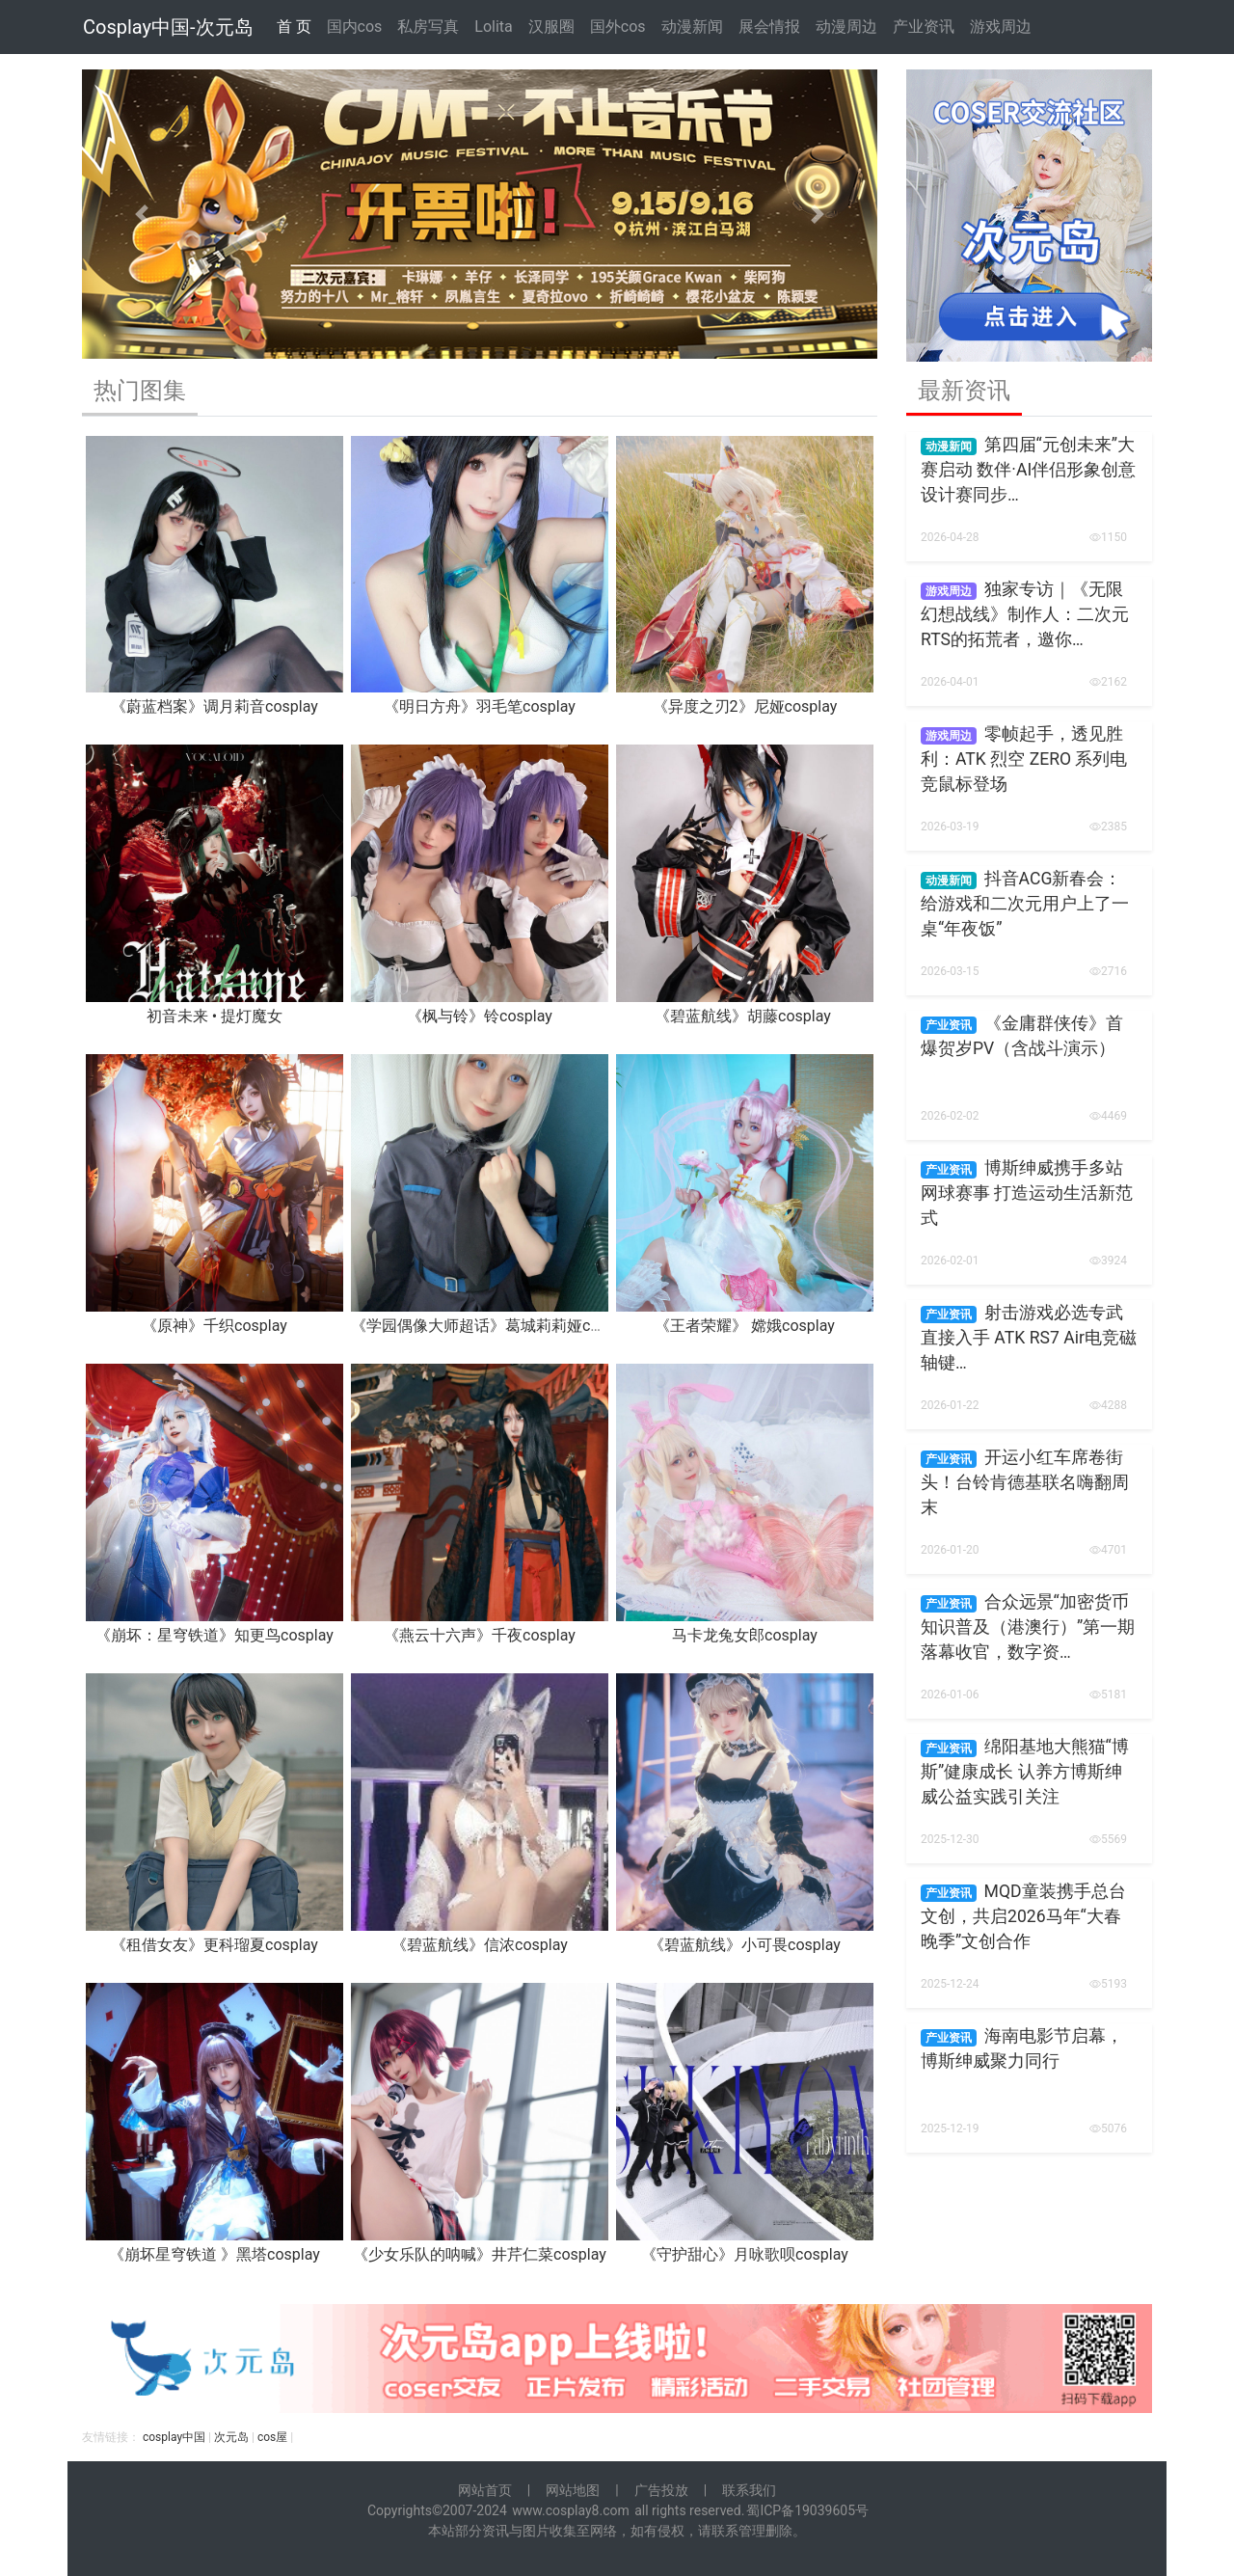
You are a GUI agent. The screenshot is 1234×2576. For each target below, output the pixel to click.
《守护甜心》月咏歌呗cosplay (744, 2254)
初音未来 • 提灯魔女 (214, 1016)
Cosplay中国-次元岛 (168, 27)
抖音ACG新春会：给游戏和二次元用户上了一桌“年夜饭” (1025, 904)
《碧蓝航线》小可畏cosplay (745, 1945)
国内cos (355, 26)
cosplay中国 (174, 2437)
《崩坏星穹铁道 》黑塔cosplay (214, 2254)
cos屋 (272, 2437)
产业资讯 (923, 26)
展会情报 (769, 26)
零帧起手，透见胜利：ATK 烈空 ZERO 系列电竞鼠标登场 (1024, 759)
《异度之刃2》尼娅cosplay (745, 706)
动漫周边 (846, 26)
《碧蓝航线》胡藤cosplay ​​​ (745, 1016)
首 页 (294, 26)
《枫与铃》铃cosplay (479, 1016)
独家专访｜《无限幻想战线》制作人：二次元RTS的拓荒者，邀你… (1025, 615)
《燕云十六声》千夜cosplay (480, 1635)
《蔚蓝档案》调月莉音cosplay (214, 706)
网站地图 (573, 2490)
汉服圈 (551, 26)
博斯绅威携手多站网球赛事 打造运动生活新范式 (1027, 1193)
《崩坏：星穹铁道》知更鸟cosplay (214, 1635)
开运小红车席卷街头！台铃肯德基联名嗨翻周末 (1025, 1483)
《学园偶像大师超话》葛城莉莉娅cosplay (493, 1325)
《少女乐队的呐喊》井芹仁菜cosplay (479, 2254)
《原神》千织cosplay (214, 1325)
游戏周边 (1001, 26)
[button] (141, 214)
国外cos (618, 26)
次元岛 (231, 2437)
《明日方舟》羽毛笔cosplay (480, 706)
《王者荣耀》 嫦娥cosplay (745, 1325)
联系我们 (749, 2490)
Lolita (493, 26)
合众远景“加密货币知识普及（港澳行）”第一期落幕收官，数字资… (1028, 1627)
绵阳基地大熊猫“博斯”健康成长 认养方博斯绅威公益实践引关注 (1025, 1772)
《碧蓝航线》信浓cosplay (479, 1945)
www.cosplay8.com (571, 2510)
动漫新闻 (692, 26)
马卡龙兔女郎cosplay (745, 1635)
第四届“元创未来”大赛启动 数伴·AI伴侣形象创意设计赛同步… (1028, 470)
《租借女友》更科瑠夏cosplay (214, 1945)
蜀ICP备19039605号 (807, 2510)
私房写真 (428, 26)
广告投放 (661, 2490)
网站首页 (485, 2490)
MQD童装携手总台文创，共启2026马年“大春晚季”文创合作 (1023, 1917)
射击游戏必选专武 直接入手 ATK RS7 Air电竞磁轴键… (1029, 1338)
